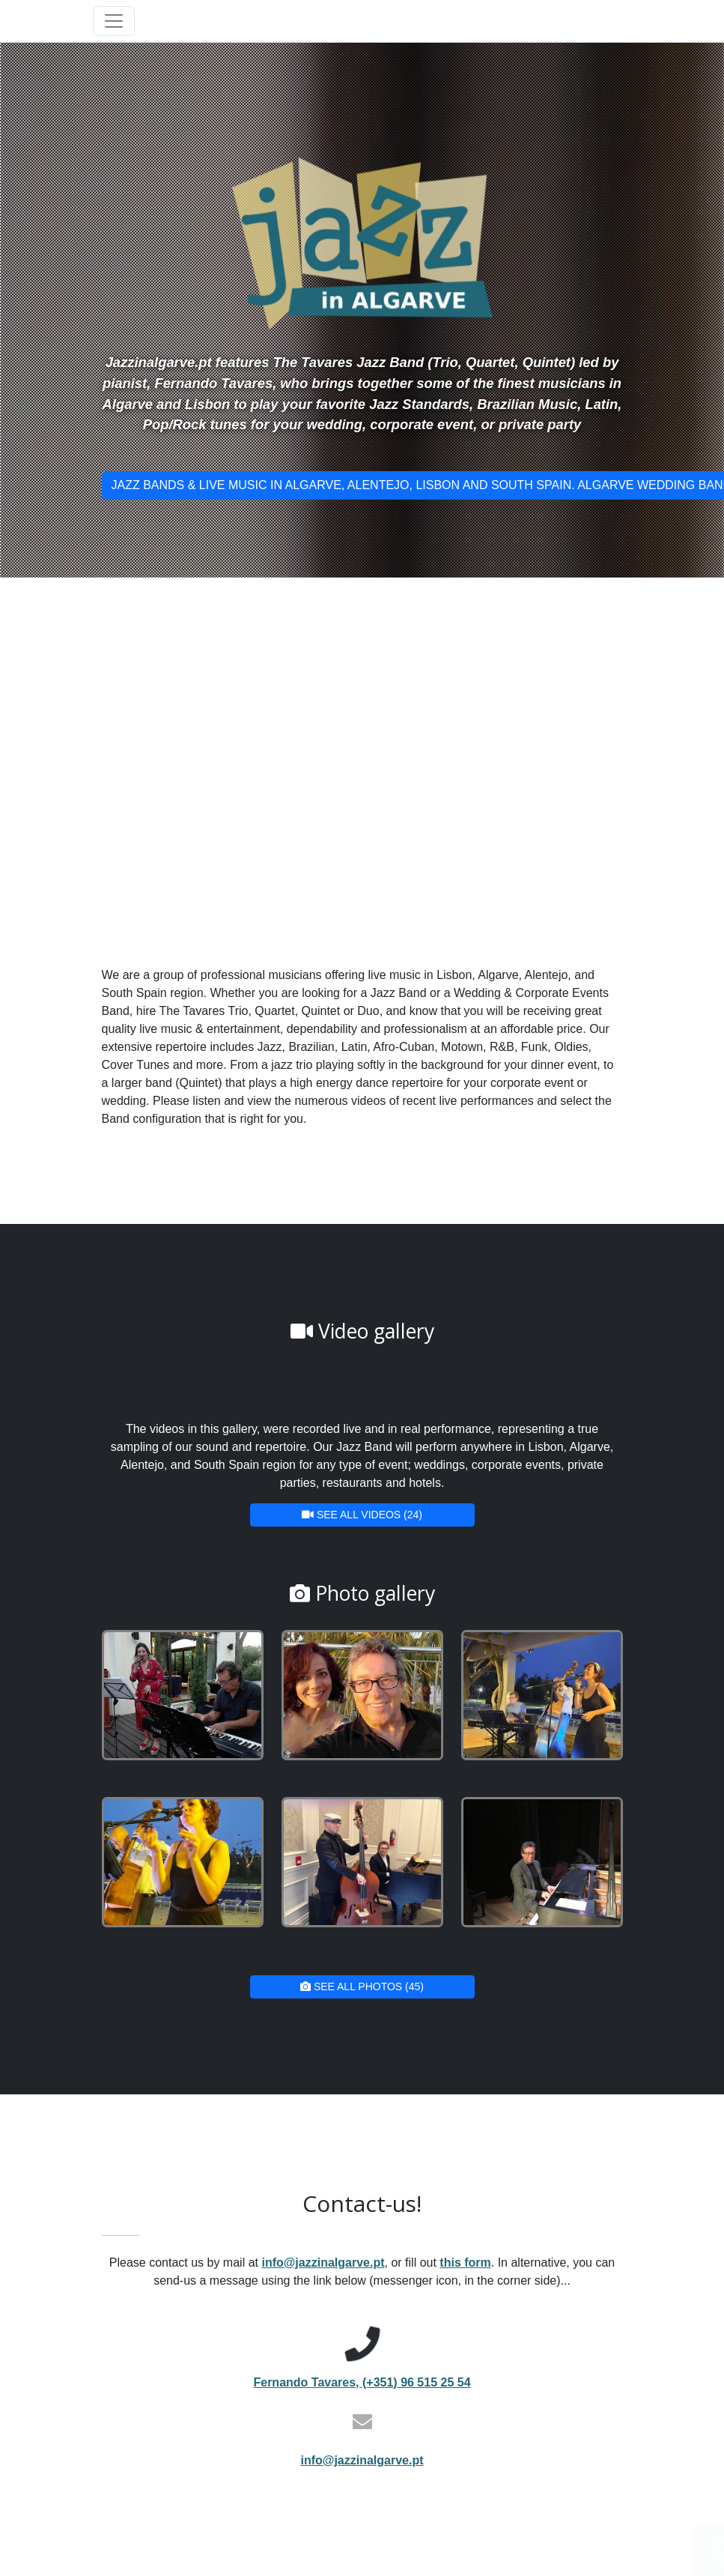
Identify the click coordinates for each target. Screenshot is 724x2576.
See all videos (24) (362, 1515)
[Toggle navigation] (114, 21)
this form (464, 2262)
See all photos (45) (362, 1986)
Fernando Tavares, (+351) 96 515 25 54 (361, 2382)
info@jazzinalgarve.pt (322, 2262)
